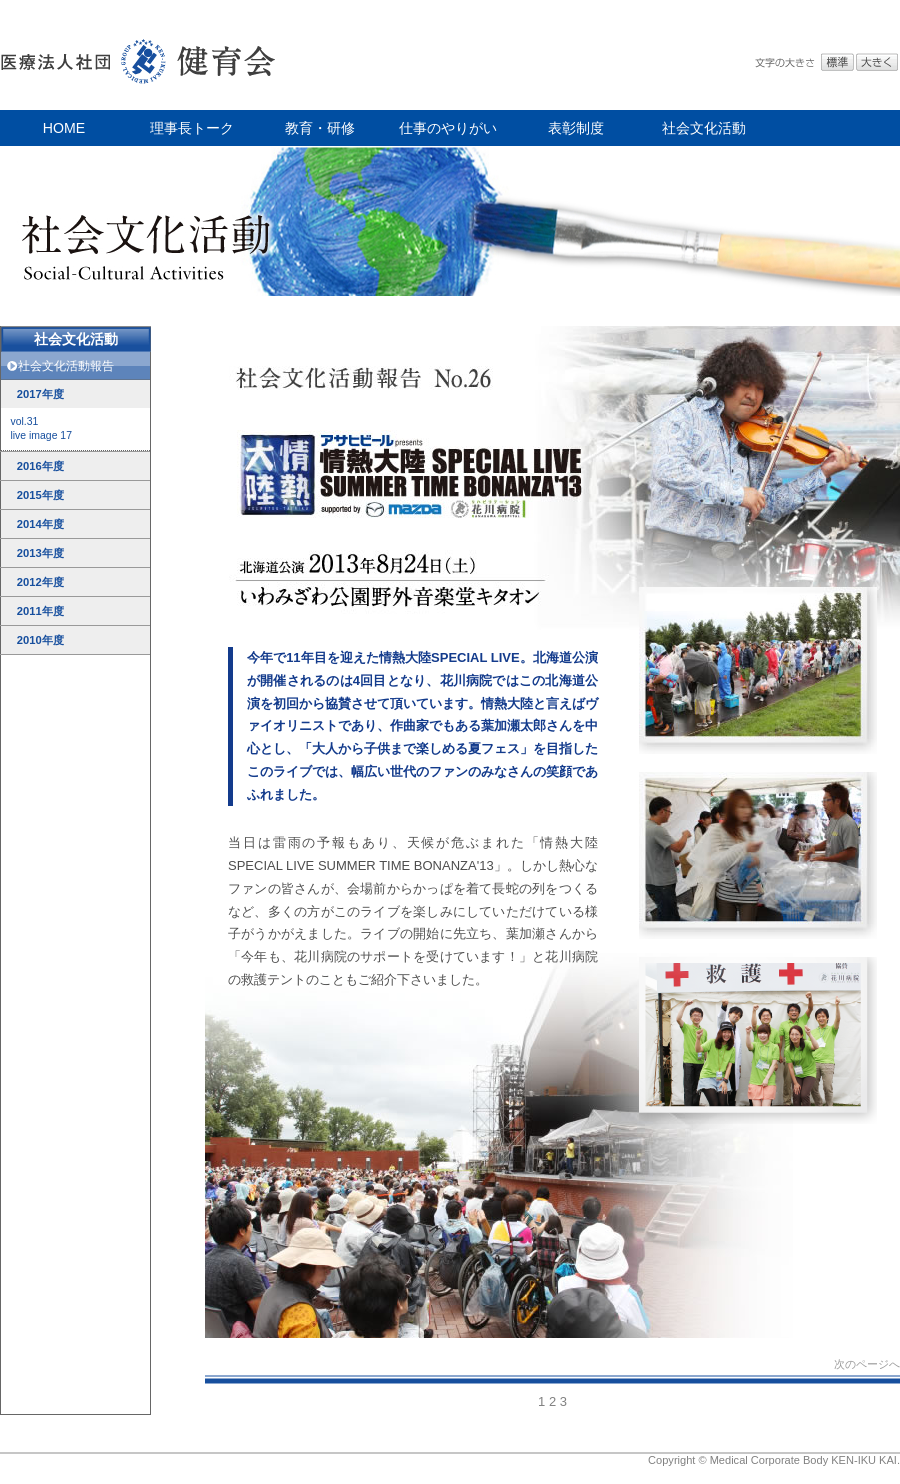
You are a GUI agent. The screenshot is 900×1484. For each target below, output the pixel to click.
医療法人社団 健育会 (140, 55)
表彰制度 (576, 128)
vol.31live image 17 (41, 428)
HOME (64, 128)
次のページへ (867, 1364)
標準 (837, 62)
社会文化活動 (704, 128)
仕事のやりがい (448, 128)
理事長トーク (192, 128)
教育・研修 (320, 128)
